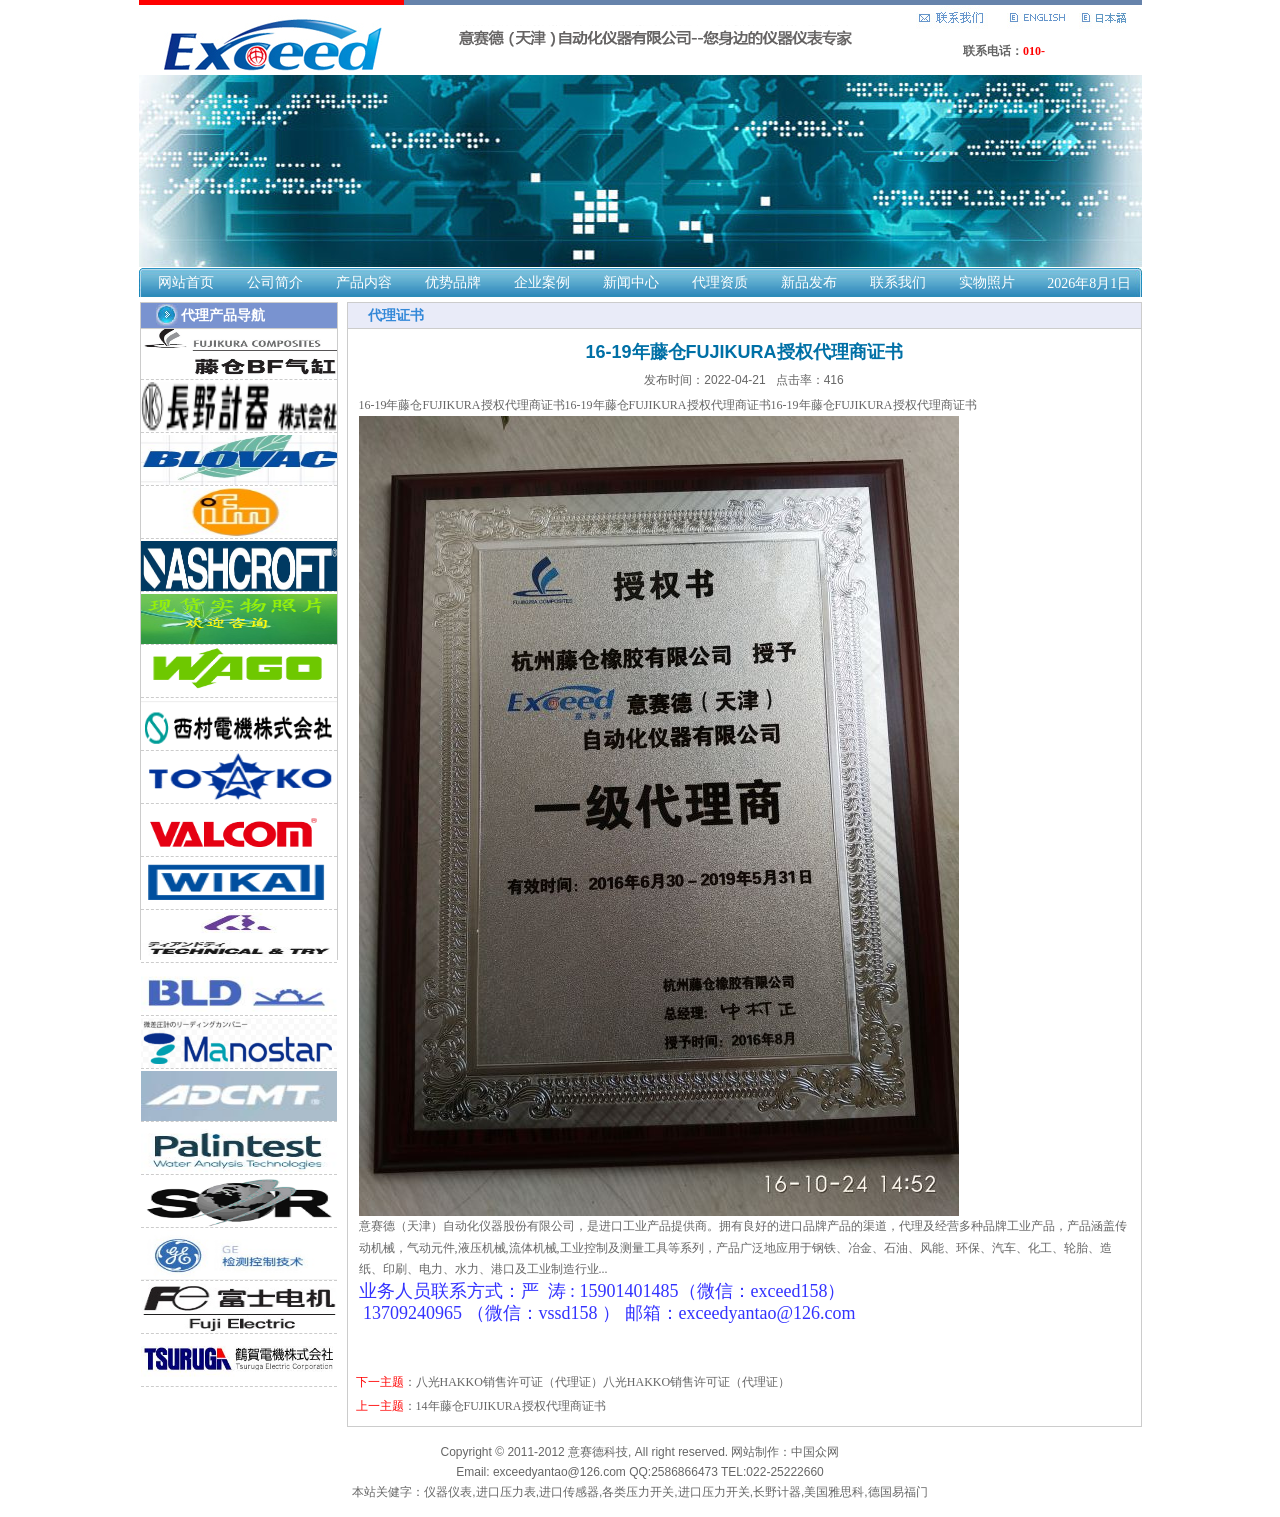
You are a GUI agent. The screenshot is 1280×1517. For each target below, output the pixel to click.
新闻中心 (631, 282)
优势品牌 (453, 282)
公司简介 (275, 282)
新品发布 (809, 282)
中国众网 (815, 1452)
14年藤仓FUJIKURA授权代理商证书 (511, 1406)
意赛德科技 (598, 1452)
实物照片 (987, 282)
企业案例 (542, 282)
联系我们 (898, 282)
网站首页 (186, 282)
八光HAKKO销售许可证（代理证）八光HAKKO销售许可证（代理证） (603, 1382)
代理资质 (720, 282)
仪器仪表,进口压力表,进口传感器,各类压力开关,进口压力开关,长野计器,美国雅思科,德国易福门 (675, 1492)
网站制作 (755, 1452)
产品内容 (364, 282)
